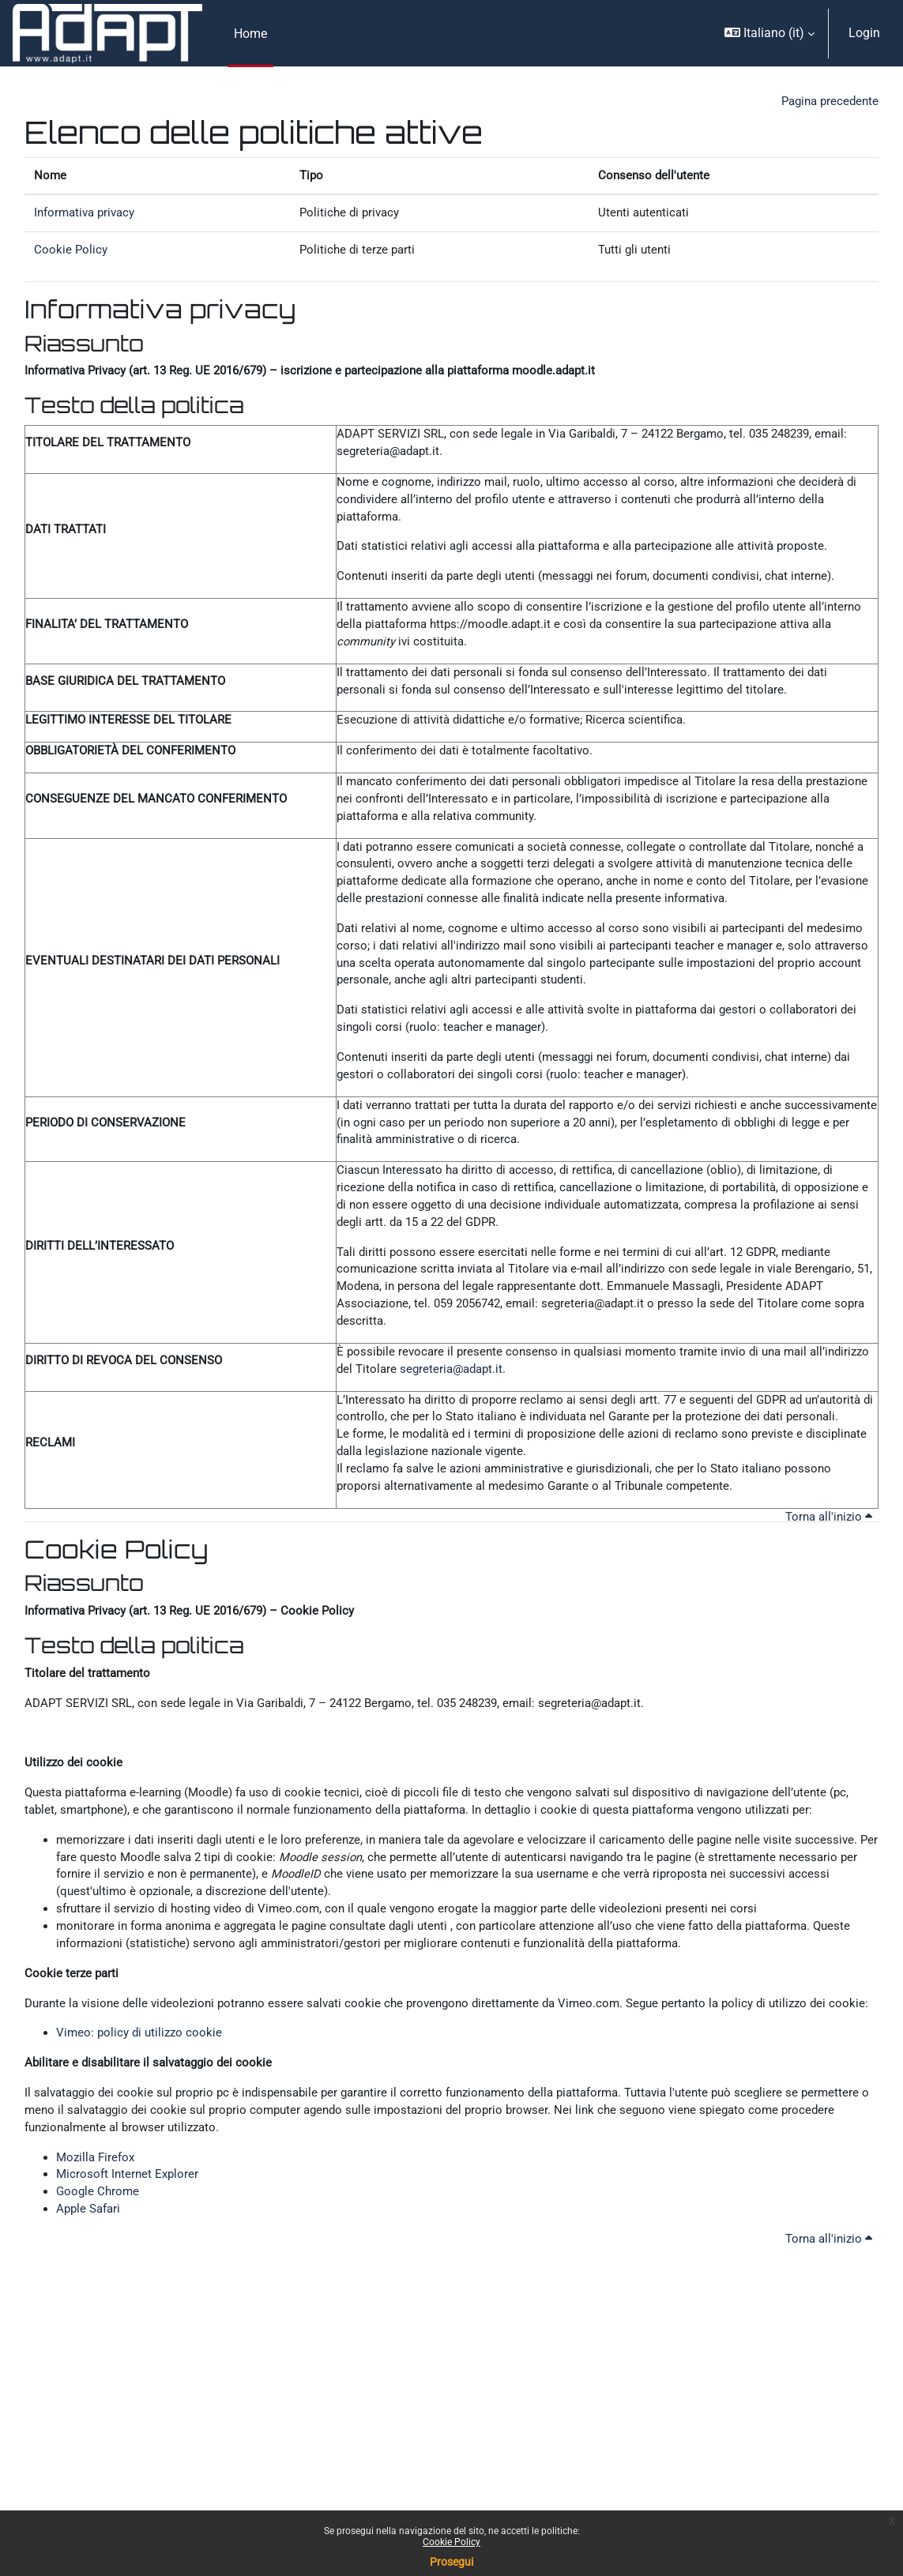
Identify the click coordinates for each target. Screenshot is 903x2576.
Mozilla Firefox (97, 2318)
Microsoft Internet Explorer (129, 2337)
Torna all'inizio (826, 1624)
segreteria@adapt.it (522, 1446)
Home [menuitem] (250, 33)
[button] (769, 33)
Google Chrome (99, 2356)
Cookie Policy (451, 2542)
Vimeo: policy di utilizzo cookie (142, 2186)
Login (864, 32)
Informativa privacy (88, 217)
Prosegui (451, 2561)
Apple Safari (90, 2374)
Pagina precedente (827, 102)
